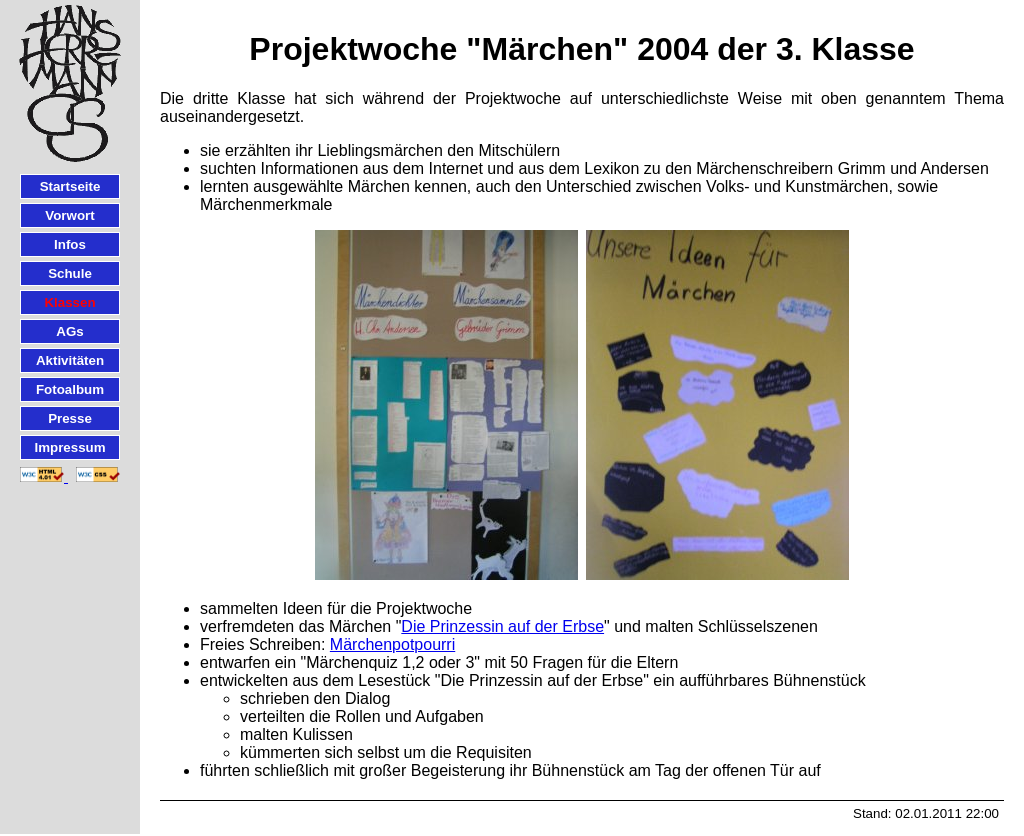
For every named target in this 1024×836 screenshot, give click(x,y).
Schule (70, 273)
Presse (70, 418)
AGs (69, 331)
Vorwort (69, 215)
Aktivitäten (70, 360)
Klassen (69, 302)
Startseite (70, 186)
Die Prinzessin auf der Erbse (502, 626)
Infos (70, 244)
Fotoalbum (70, 389)
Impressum (69, 447)
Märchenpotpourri (392, 644)
